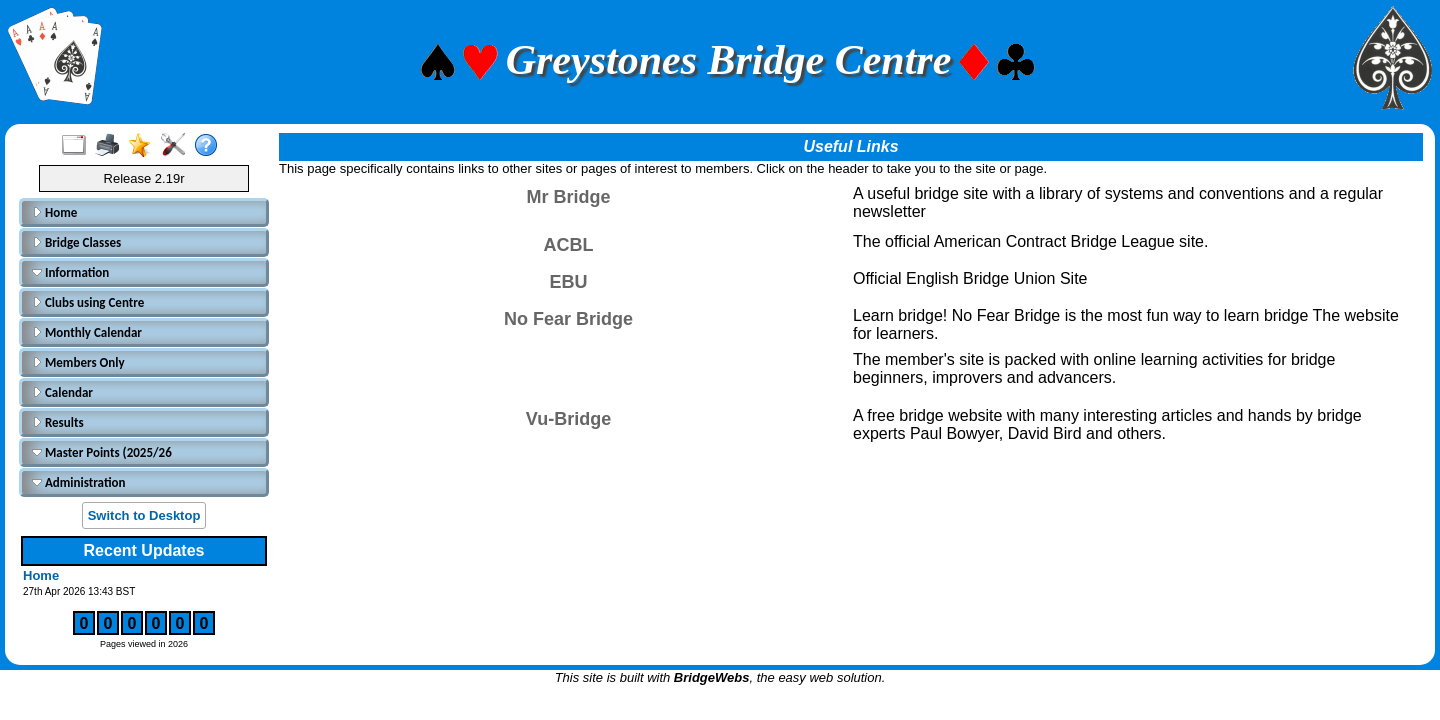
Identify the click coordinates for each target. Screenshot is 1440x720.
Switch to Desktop (144, 515)
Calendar (62, 392)
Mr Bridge (568, 197)
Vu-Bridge (568, 419)
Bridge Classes (76, 242)
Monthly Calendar (87, 332)
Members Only (78, 362)
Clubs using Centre (88, 302)
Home (54, 212)
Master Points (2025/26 (102, 452)
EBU (568, 282)
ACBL (569, 245)
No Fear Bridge (568, 319)
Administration (78, 482)
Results (58, 422)
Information (70, 272)
